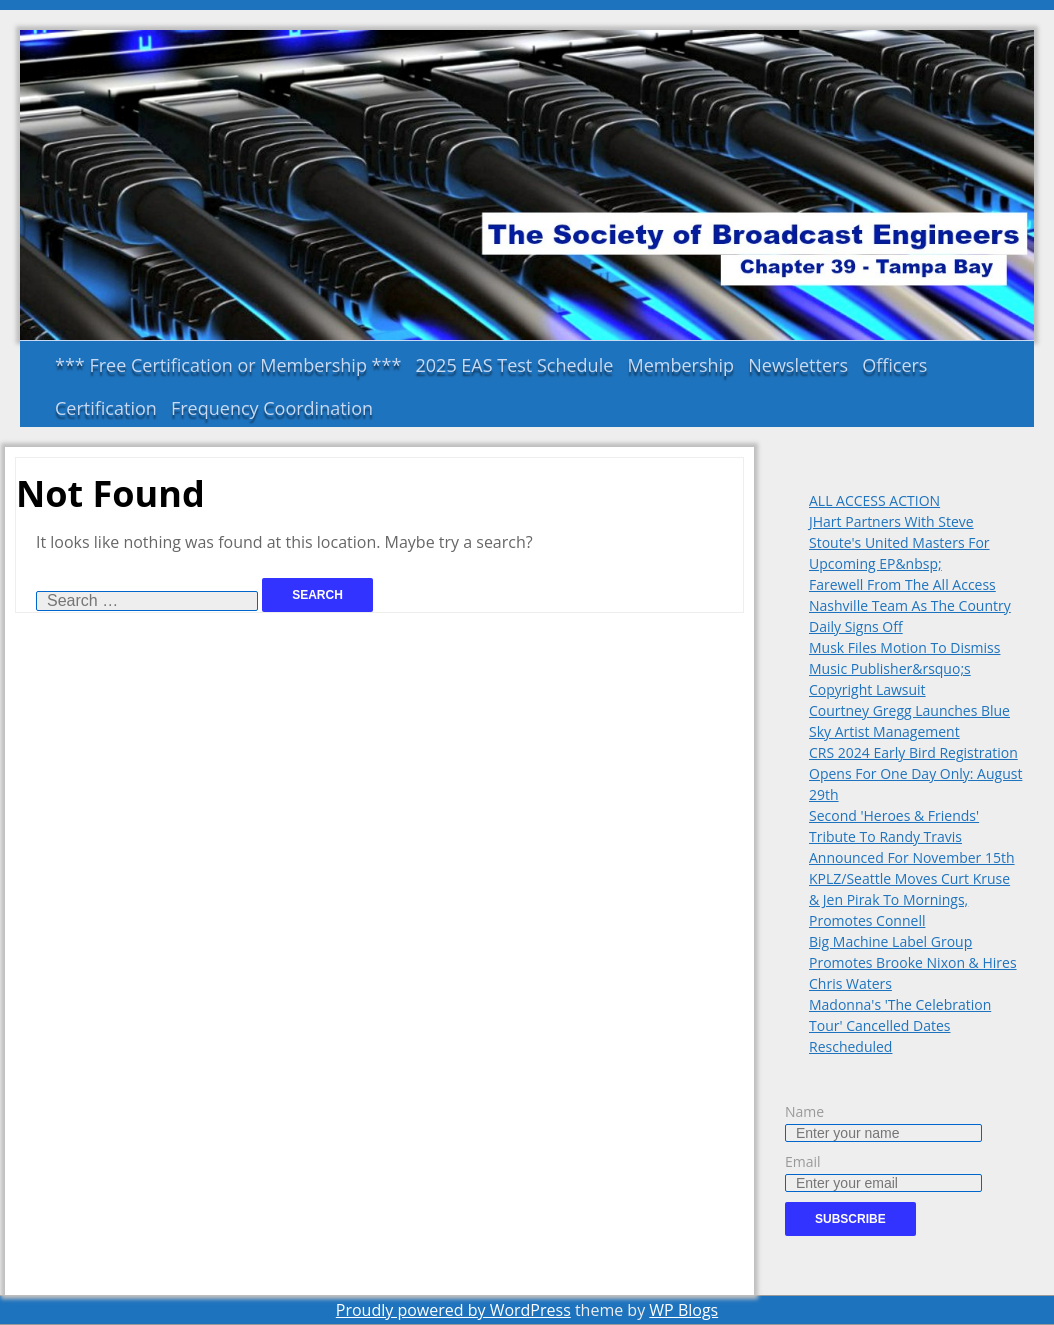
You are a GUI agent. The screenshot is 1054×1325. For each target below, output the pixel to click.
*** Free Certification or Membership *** (228, 365)
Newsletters (798, 365)
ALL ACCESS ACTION (874, 500)
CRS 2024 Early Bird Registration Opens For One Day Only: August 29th (915, 773)
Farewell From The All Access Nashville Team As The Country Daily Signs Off (910, 605)
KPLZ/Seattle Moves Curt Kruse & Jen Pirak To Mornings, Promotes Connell (909, 899)
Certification (106, 408)
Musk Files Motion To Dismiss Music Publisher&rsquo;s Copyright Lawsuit (904, 668)
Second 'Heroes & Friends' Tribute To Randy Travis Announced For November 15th (912, 836)
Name (804, 1111)
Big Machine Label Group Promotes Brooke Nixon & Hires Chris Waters (913, 962)
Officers (894, 365)
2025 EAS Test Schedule (515, 365)
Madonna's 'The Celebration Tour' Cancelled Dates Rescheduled (900, 1025)
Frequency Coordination (272, 408)
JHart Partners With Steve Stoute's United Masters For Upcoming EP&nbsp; (899, 542)
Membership (680, 365)
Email (803, 1161)
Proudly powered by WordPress (453, 1310)
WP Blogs (683, 1310)
